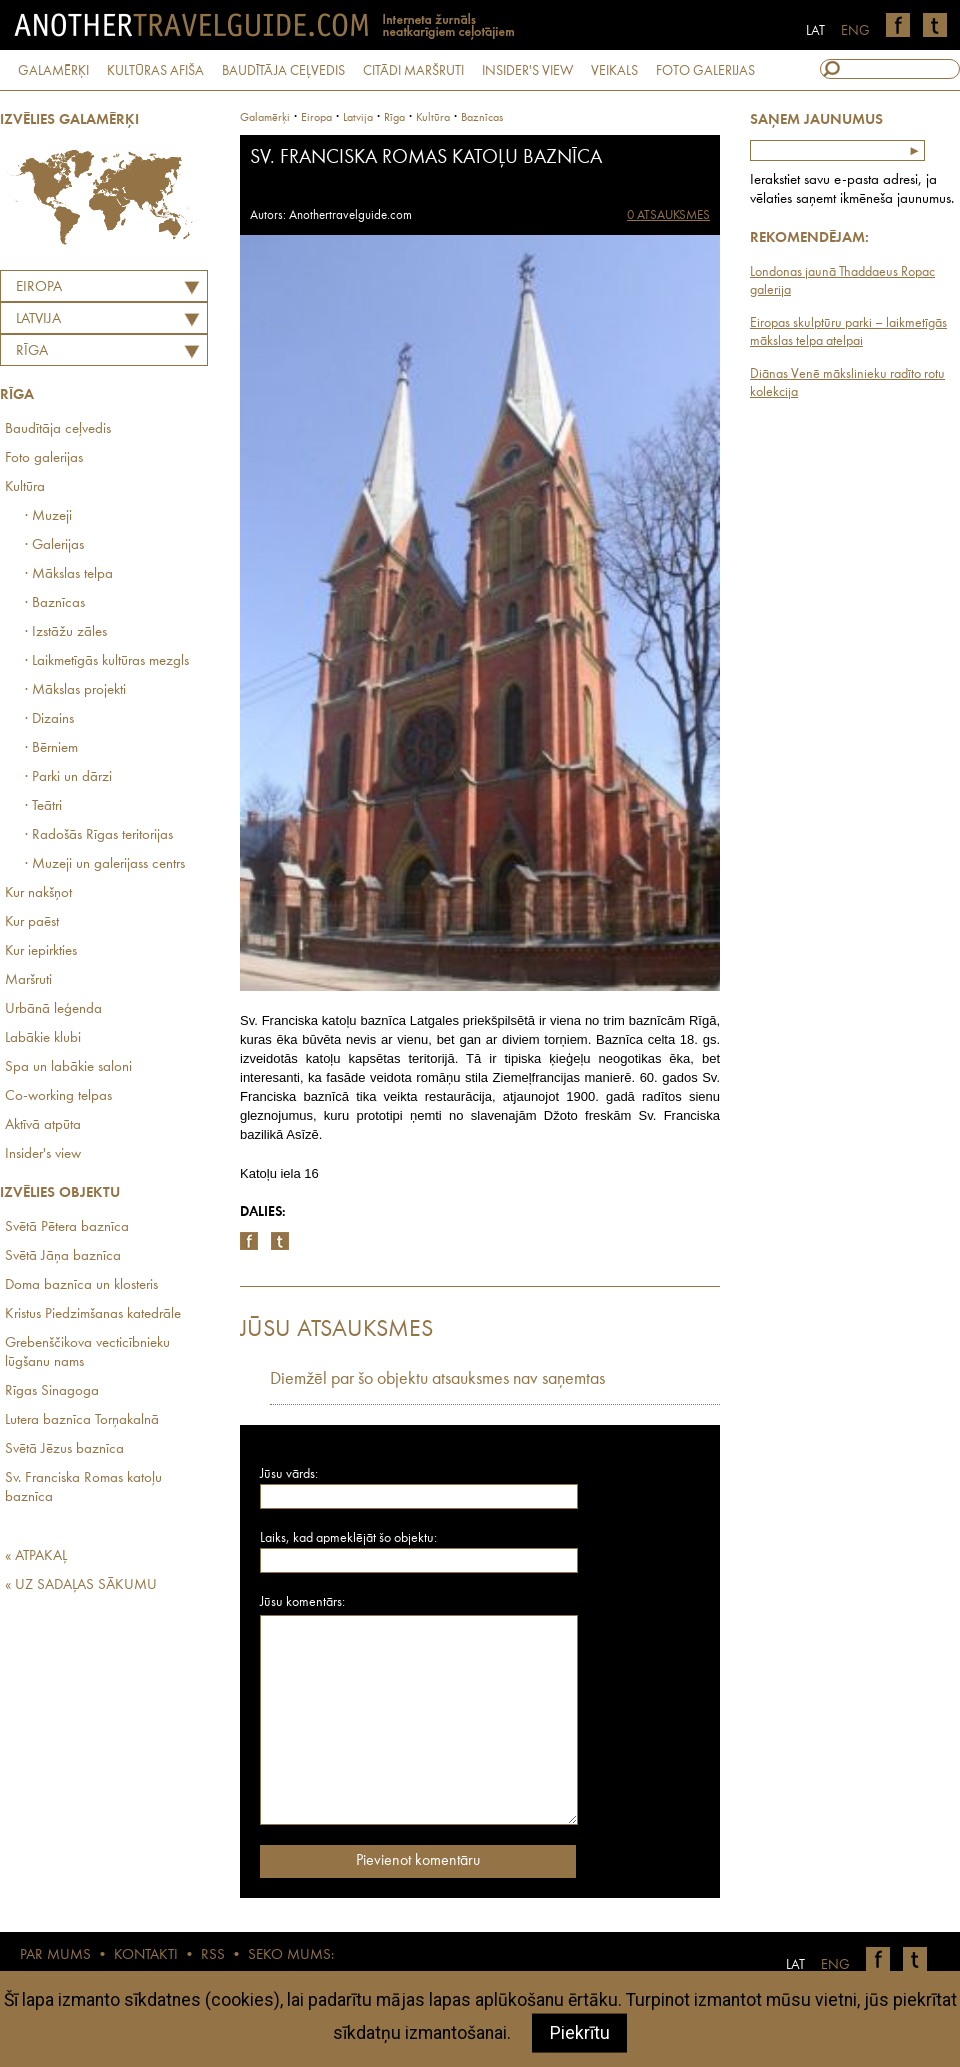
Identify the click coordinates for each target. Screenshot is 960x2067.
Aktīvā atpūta (43, 1125)
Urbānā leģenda (53, 1009)
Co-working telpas (58, 1096)
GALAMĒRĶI (53, 71)
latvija (358, 118)
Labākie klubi (43, 1038)
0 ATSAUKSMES (668, 215)
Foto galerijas (44, 458)
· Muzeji (48, 516)
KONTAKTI (146, 1955)
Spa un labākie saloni (68, 1067)
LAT (815, 31)
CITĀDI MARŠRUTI (413, 71)
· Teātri (43, 806)
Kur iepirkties (41, 951)
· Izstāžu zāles (66, 632)
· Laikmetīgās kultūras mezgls (107, 661)
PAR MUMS (55, 1955)
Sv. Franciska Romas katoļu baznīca (83, 1488)
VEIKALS (614, 71)
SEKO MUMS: (291, 1955)
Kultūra (25, 487)
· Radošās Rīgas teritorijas (99, 835)
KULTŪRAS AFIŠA (155, 71)
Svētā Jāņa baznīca (63, 1256)
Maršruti (28, 980)
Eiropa (39, 287)
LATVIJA (38, 319)
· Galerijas (54, 545)
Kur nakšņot (38, 893)
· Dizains (49, 719)
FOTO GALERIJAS (705, 71)
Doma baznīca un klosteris (81, 1285)
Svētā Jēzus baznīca (64, 1449)
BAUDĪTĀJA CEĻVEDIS (283, 71)
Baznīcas (482, 118)
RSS (213, 1955)
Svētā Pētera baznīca (67, 1227)
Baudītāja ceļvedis (58, 429)
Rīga (32, 351)
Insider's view (43, 1154)
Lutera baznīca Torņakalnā (82, 1420)
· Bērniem (51, 748)
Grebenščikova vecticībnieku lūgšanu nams (87, 1353)
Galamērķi (265, 118)
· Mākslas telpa (69, 574)
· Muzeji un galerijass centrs (105, 864)
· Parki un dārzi (68, 777)
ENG (855, 31)
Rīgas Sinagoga (52, 1391)
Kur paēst (32, 922)
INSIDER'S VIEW (527, 71)
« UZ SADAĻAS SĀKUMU (81, 1585)
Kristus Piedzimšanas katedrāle (93, 1314)
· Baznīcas (55, 603)
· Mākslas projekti (75, 690)
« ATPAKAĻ (36, 1556)
